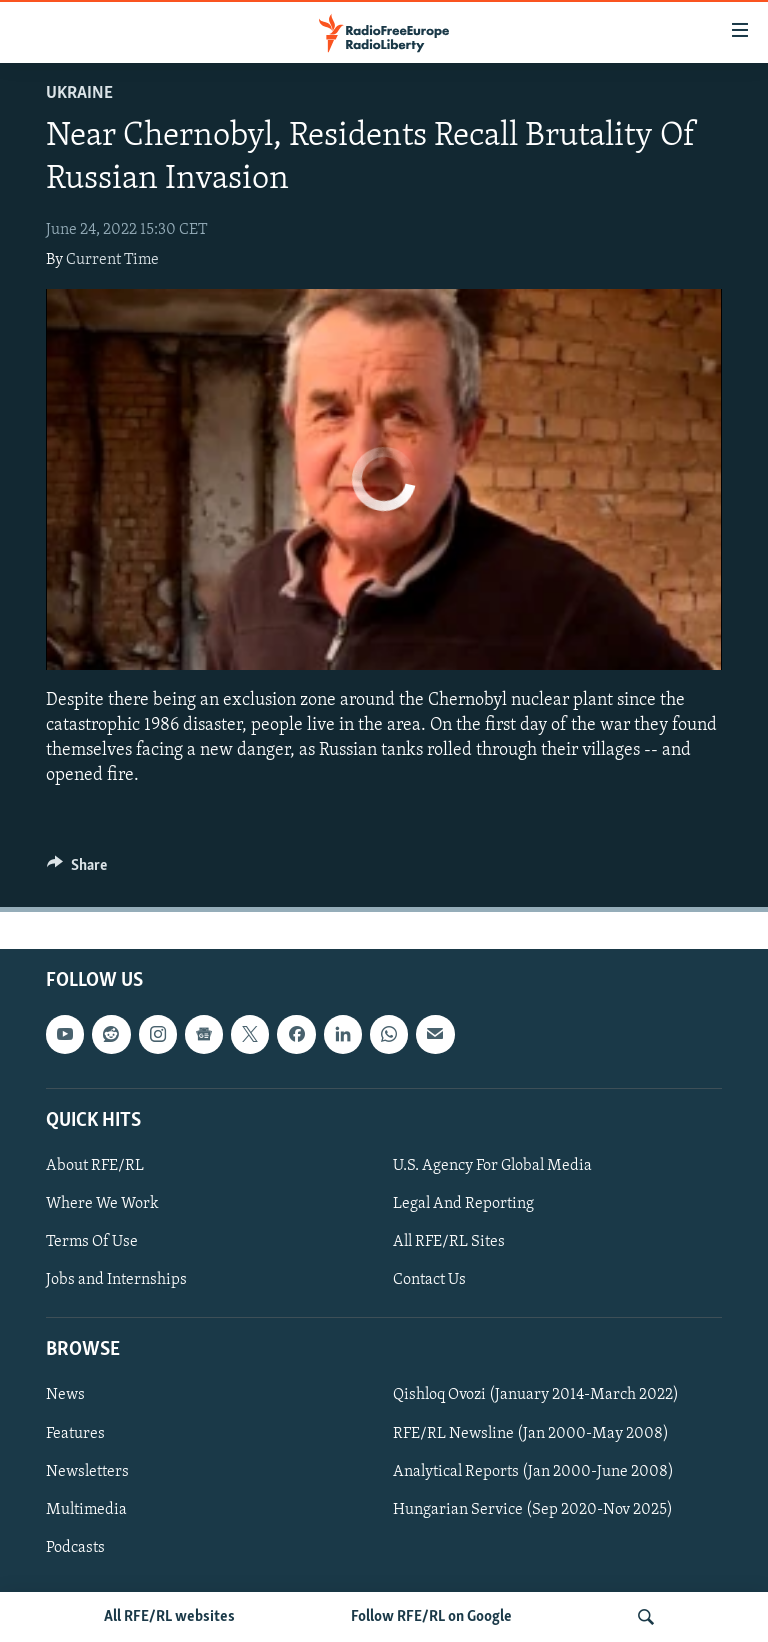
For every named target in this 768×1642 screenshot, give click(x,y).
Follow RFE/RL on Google (431, 1617)
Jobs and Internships (116, 1280)
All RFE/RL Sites (449, 1242)
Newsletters (87, 1472)
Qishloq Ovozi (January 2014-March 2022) (536, 1396)
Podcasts (75, 1548)
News (65, 1396)
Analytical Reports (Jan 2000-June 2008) (533, 1472)
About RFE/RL (95, 1166)
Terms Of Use (92, 1242)
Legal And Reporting (463, 1204)
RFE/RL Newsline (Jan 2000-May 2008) (531, 1434)
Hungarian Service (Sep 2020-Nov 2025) (533, 1510)
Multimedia (86, 1510)
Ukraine (79, 93)
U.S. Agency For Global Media (492, 1166)
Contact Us (429, 1280)
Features (75, 1434)
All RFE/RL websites (169, 1617)
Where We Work (102, 1204)
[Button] (77, 870)
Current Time (112, 260)
